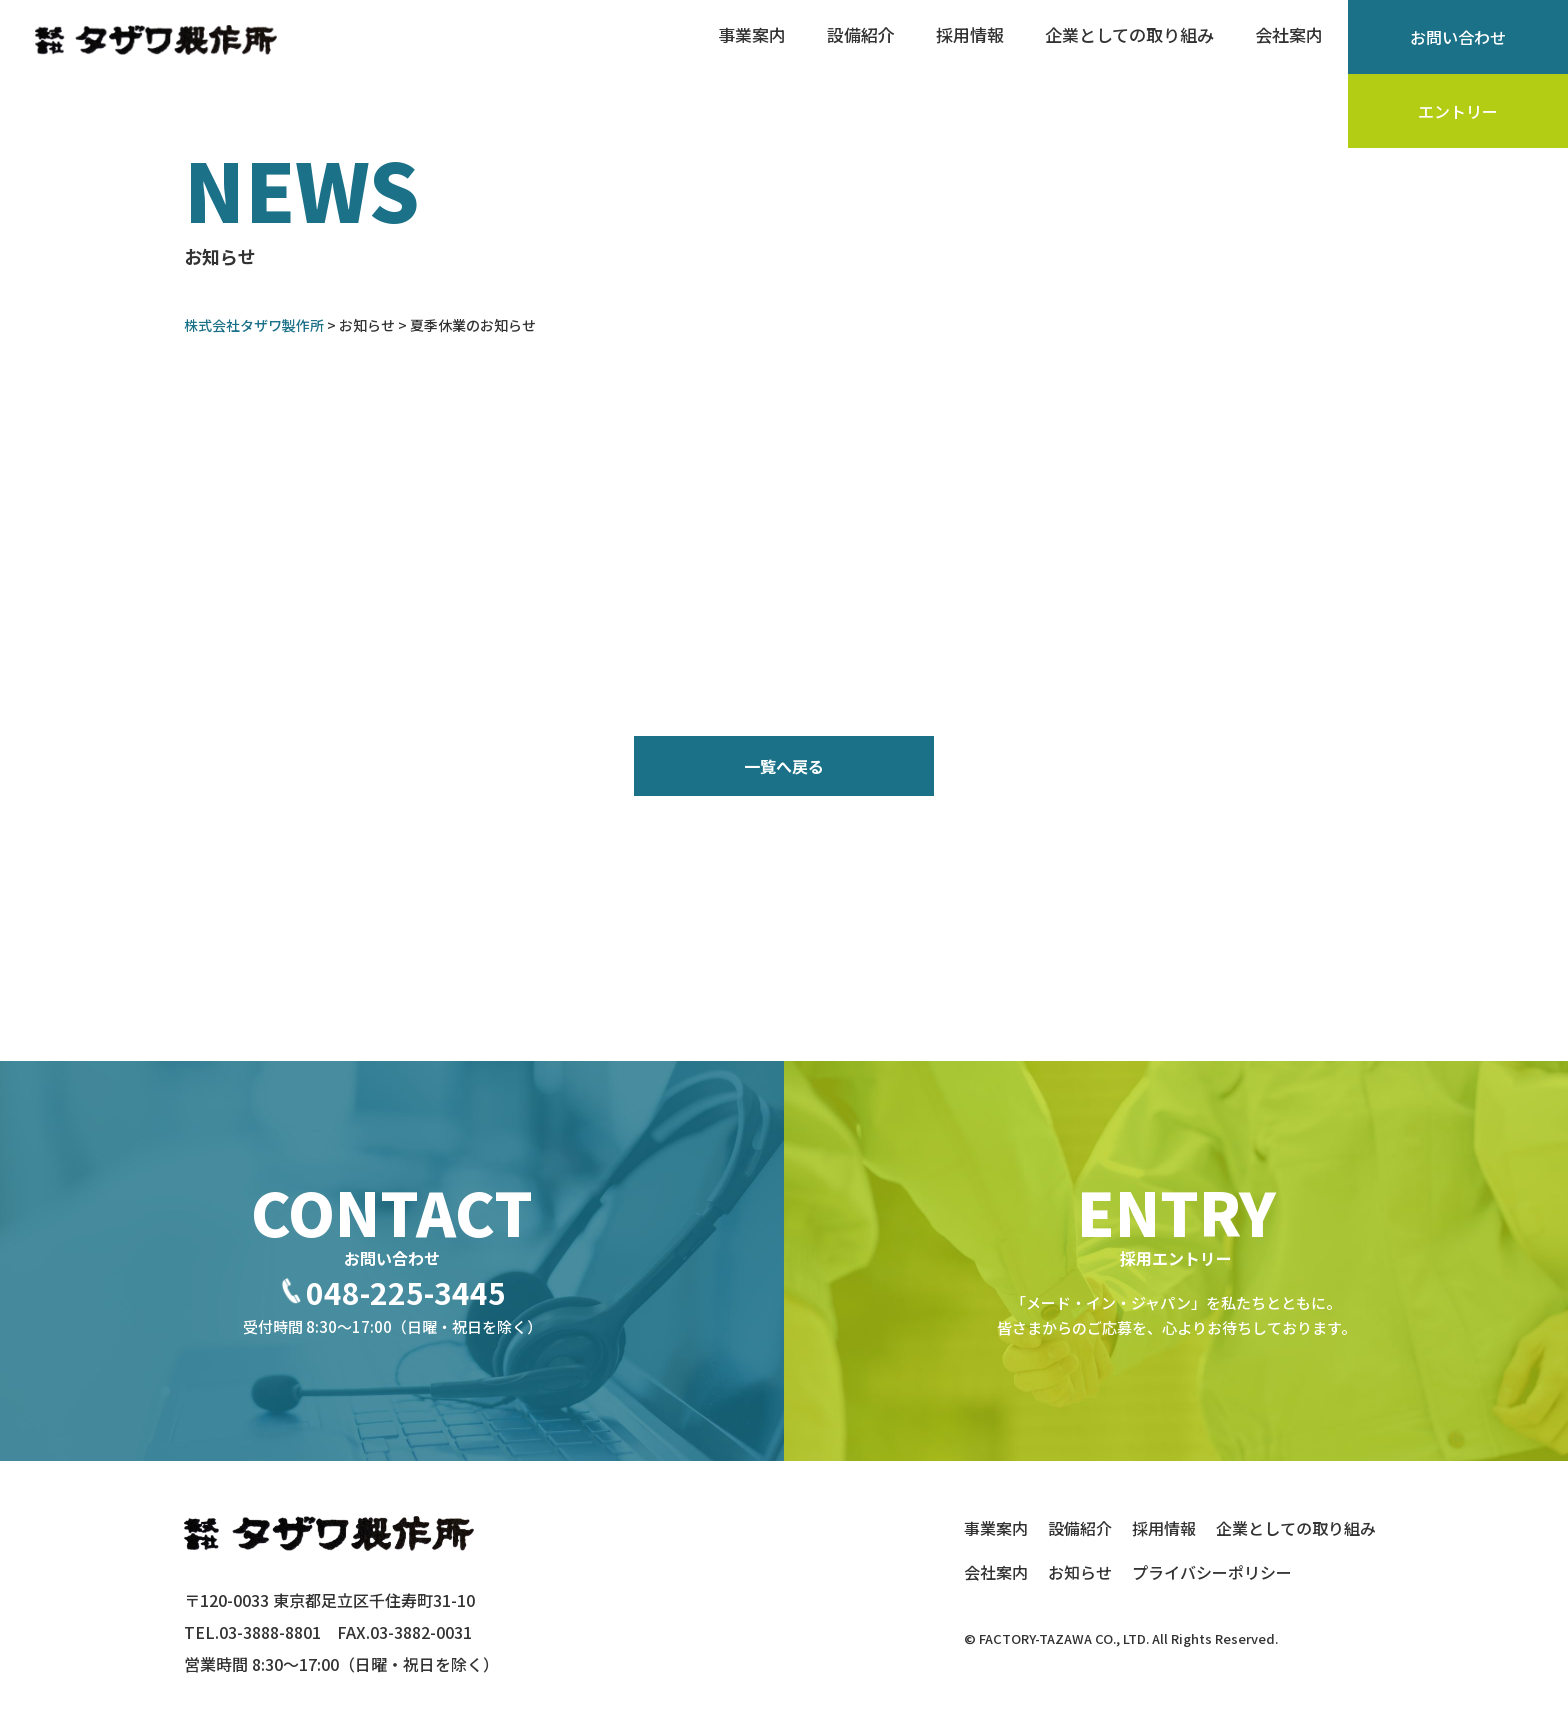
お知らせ (1080, 1572)
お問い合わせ (1458, 37)
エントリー (1458, 111)
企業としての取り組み (1129, 34)
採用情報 (970, 34)
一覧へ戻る (784, 766)
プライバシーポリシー (1212, 1572)
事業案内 (752, 34)
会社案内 (1289, 34)
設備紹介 (861, 34)
